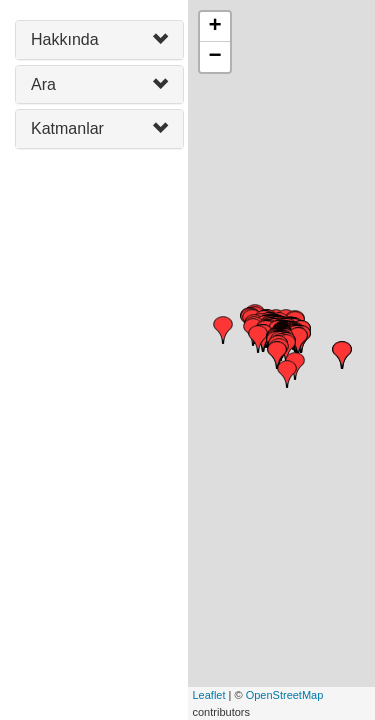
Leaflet (209, 695)
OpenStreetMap (285, 695)
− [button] (214, 57)
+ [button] (214, 27)
